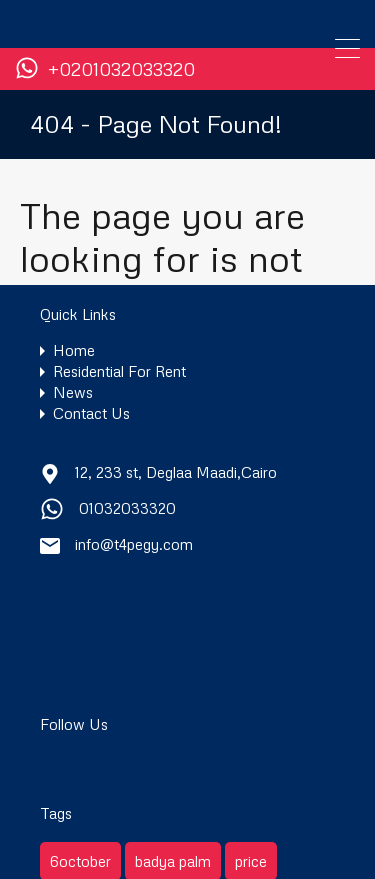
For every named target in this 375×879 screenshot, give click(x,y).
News (73, 392)
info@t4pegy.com (134, 544)
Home (74, 350)
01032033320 (127, 508)
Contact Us (91, 413)
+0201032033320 (121, 69)
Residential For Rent (119, 371)
